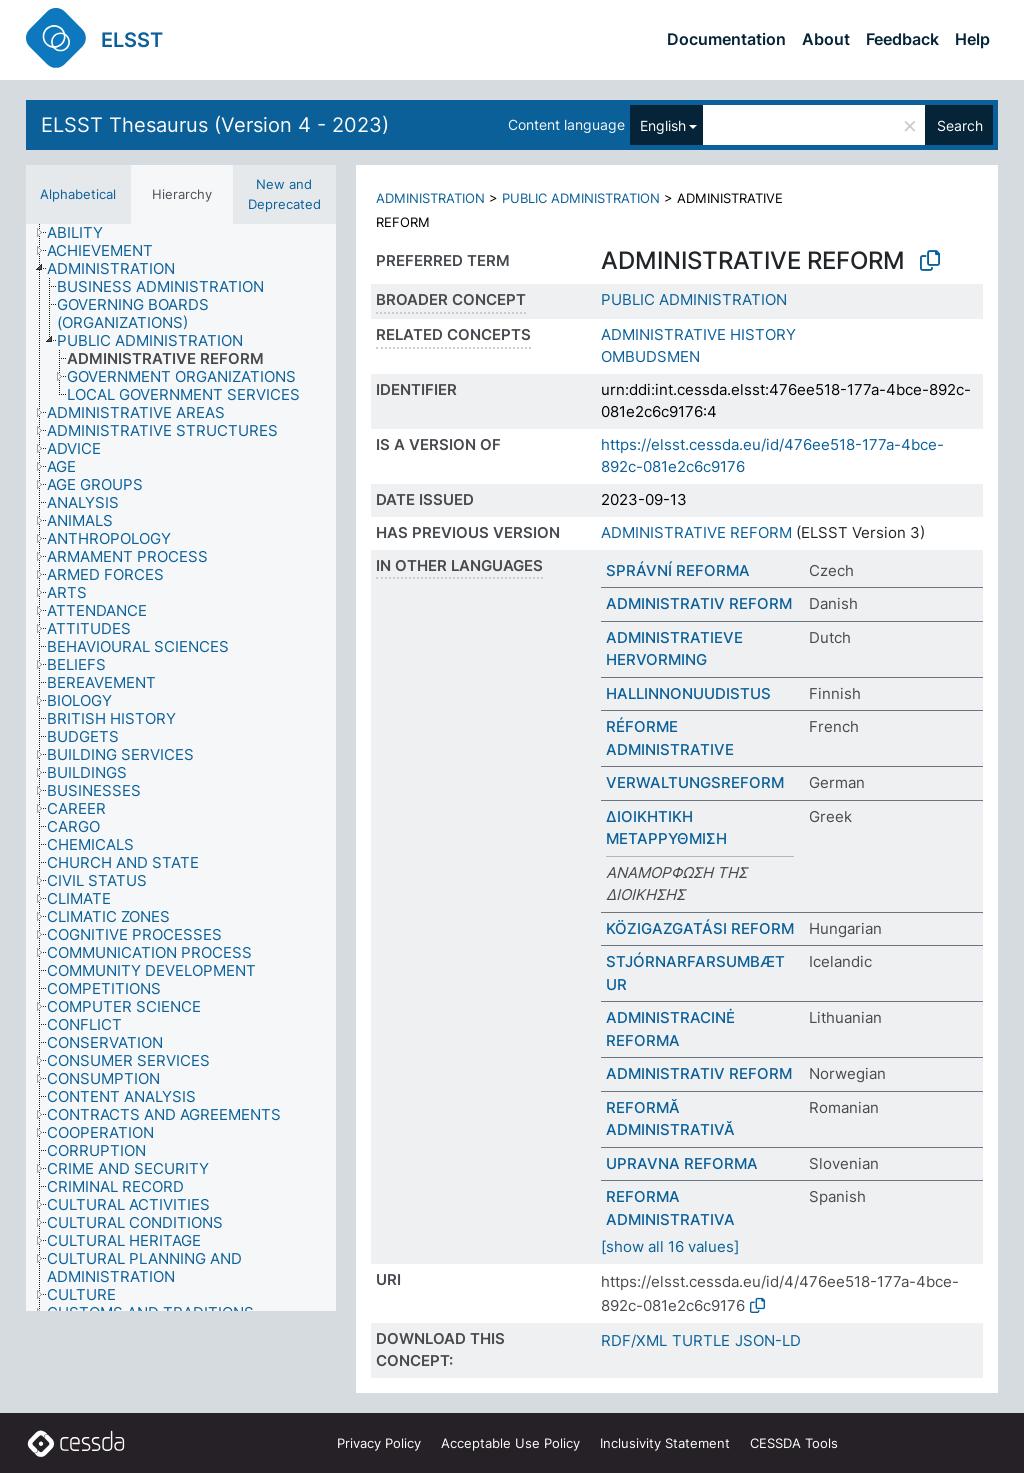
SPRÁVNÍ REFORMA (678, 570)
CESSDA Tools (794, 1443)
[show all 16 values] (670, 1246)
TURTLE (701, 1340)
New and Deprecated (284, 194)
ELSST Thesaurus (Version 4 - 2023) (215, 125)
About (826, 39)
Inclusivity (665, 1443)
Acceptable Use (510, 1443)
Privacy (379, 1443)
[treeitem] (83, 233)
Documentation (726, 39)
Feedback (902, 39)
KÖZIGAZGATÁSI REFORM (700, 928)
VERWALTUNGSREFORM (695, 782)
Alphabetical (78, 194)
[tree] (181, 767)
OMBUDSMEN (650, 356)
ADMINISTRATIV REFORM (699, 603)
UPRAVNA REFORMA (682, 1163)
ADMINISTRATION (430, 198)
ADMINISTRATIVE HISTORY (698, 334)
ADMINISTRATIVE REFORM (696, 532)
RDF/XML (634, 1340)
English (663, 125)
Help (972, 39)
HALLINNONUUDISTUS (688, 693)
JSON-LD (768, 1340)
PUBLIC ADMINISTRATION (581, 198)
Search (960, 125)
